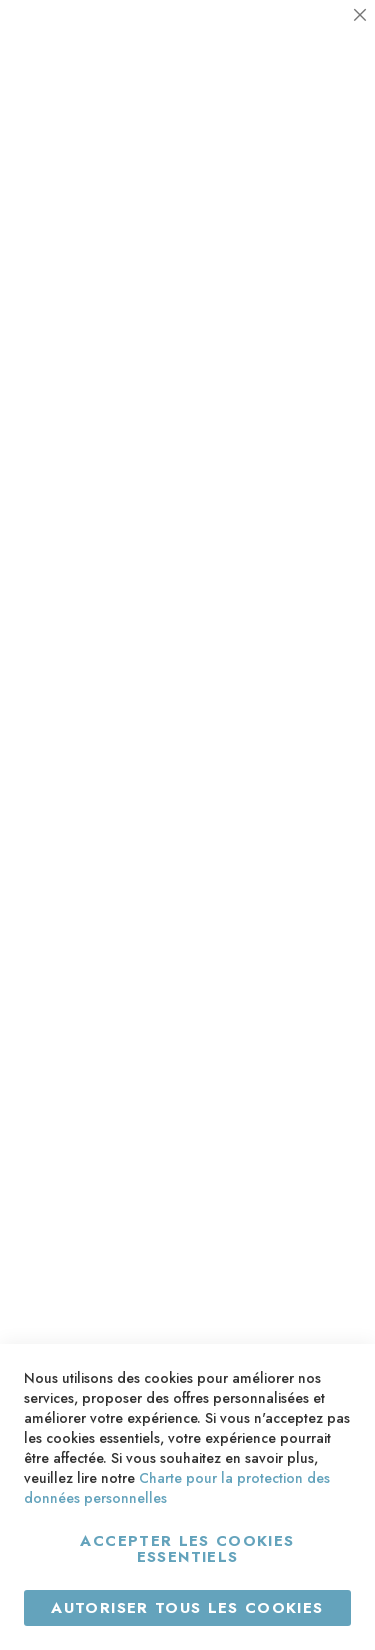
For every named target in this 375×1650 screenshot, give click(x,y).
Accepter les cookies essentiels (187, 1549)
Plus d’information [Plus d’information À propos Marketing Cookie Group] (291, 485)
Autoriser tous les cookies (187, 1608)
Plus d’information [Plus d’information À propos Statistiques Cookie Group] (291, 319)
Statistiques (320, 205)
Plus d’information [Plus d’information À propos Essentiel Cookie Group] (291, 154)
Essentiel (320, 39)
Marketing (320, 370)
